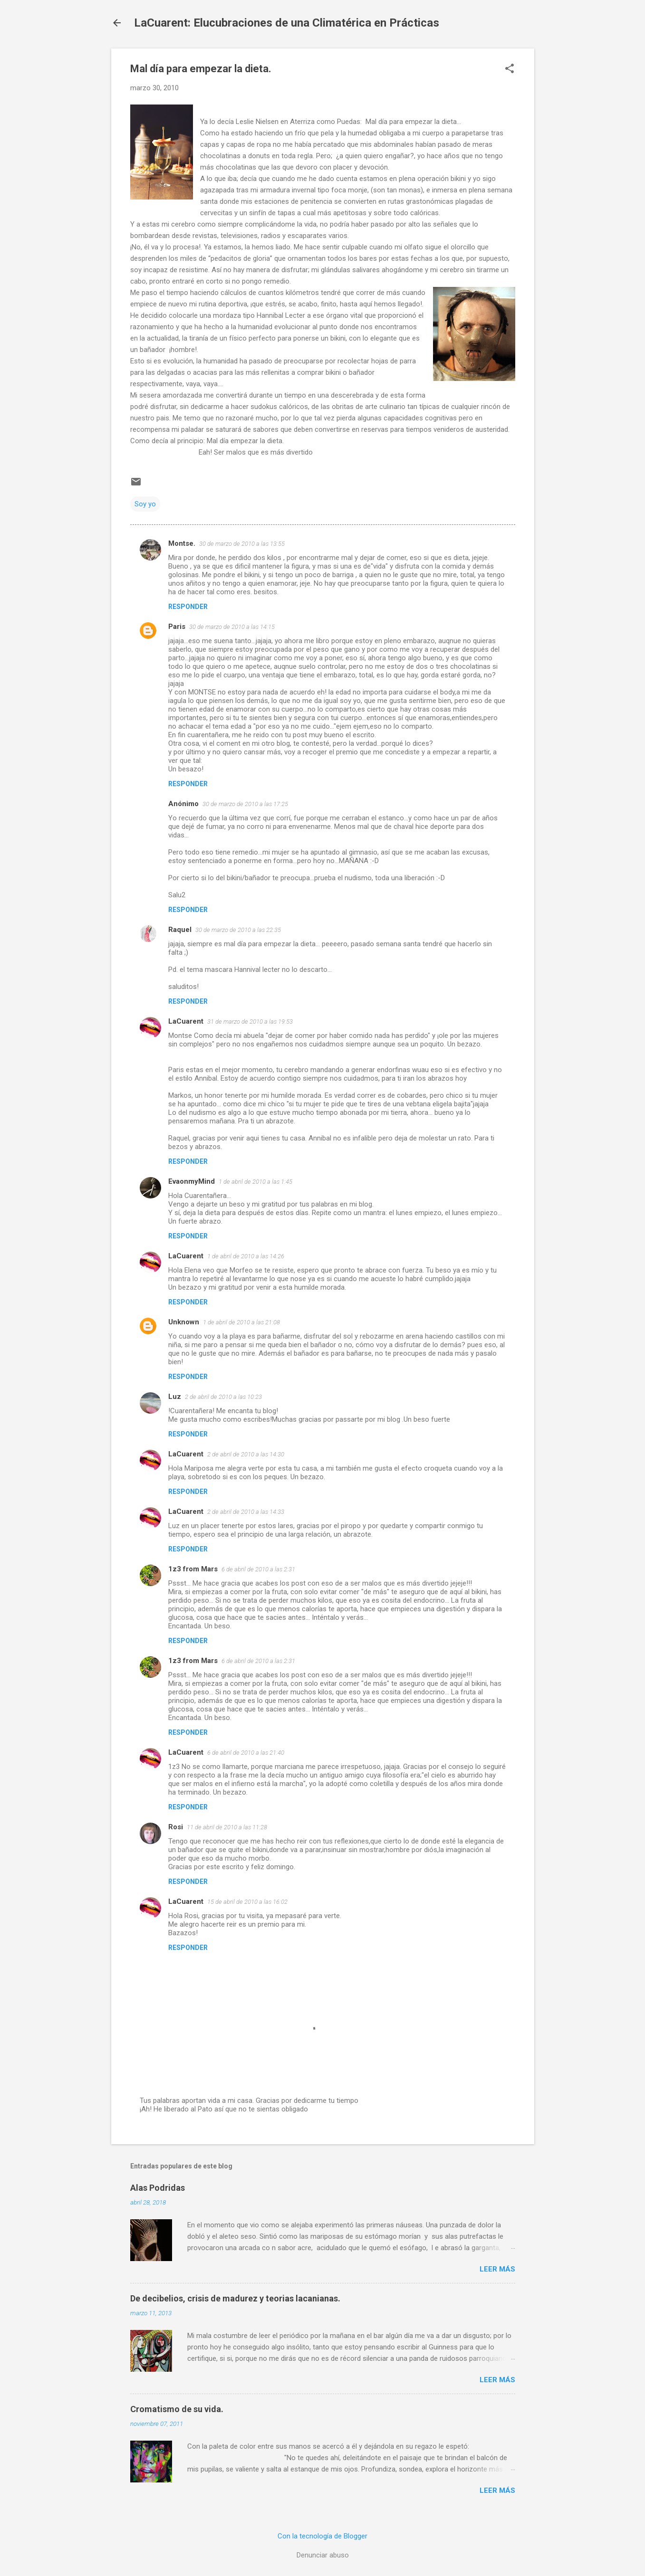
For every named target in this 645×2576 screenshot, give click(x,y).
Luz (174, 1396)
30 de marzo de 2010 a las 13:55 (242, 543)
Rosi (175, 1827)
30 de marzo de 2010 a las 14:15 (232, 626)
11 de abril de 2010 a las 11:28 (227, 1827)
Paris (176, 626)
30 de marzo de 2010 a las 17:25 (245, 804)
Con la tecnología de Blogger (322, 2536)
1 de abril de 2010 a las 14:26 (245, 1256)
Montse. (181, 543)
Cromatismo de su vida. (176, 2409)
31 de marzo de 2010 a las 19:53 (250, 1021)
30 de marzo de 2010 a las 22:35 (238, 929)
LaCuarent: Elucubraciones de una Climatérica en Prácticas (286, 22)
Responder (188, 606)
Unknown (183, 1322)
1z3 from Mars (193, 1569)
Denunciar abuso (323, 2555)
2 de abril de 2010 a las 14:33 (245, 1511)
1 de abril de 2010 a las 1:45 (255, 1181)
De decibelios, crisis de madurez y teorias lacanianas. (235, 2298)
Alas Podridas (157, 2188)
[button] (509, 69)
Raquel (180, 929)
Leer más (497, 2269)
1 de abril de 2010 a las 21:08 (241, 1322)
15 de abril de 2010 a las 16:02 (247, 1901)
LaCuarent (185, 1021)
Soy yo (145, 504)
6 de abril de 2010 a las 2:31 (258, 1569)
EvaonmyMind (191, 1181)
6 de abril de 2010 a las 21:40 (245, 1752)
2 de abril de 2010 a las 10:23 (223, 1396)
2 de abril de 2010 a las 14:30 (245, 1454)
